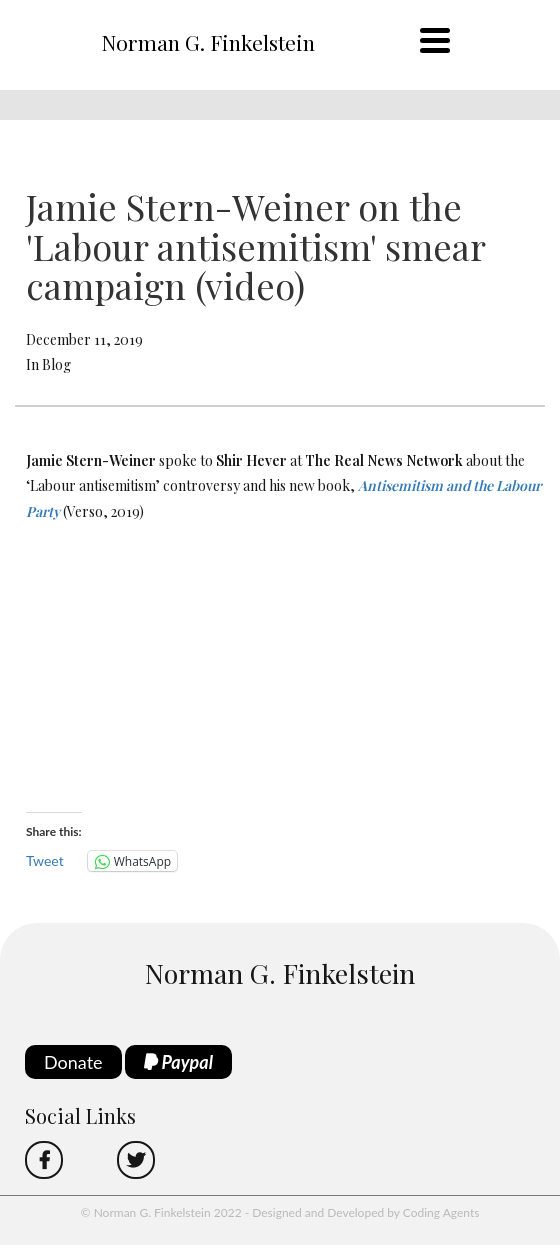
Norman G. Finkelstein (208, 42)
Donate (73, 1062)
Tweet (45, 860)
